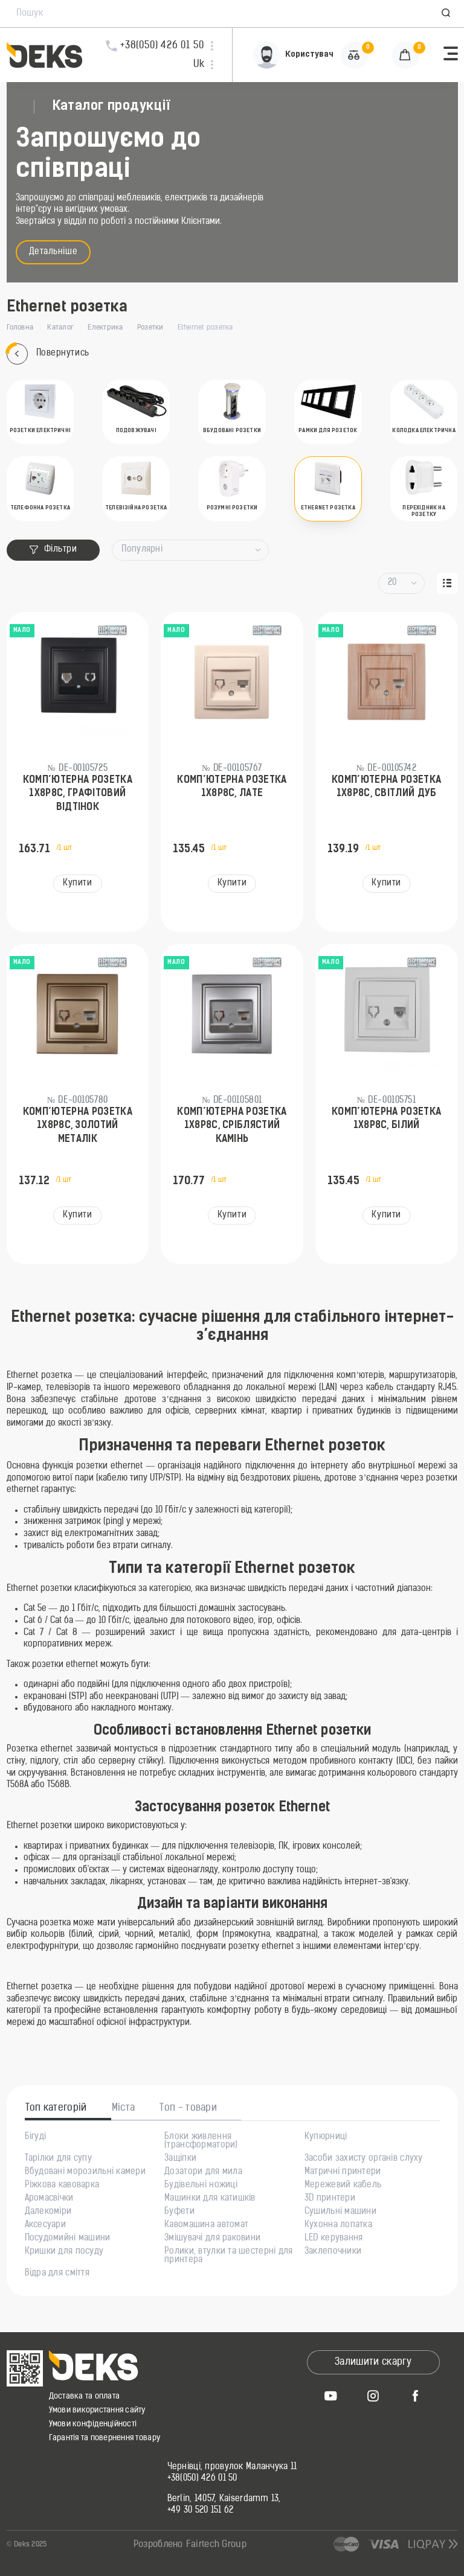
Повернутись (48, 354)
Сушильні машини (340, 2212)
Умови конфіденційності (93, 2424)
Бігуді (36, 2137)
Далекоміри (48, 2212)
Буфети (179, 2212)
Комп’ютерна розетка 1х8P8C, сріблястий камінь (231, 1126)
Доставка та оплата (84, 2396)
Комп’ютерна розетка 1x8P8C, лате (231, 787)
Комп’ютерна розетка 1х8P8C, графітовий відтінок (77, 794)
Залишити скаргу (373, 2362)
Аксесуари (45, 2225)
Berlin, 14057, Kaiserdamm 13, (224, 2499)
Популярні (142, 549)
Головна (20, 327)
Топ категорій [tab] (56, 2108)
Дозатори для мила (203, 2172)
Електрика (105, 327)
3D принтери (329, 2199)
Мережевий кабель (342, 2185)
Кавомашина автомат (206, 2225)
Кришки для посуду (64, 2252)
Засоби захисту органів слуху (363, 2159)
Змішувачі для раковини (212, 2238)
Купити (77, 883)
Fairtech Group (216, 2544)
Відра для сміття (57, 2273)
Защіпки (180, 2159)
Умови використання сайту (97, 2410)
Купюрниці (325, 2137)
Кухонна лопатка (338, 2225)
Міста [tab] (123, 2108)
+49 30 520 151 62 (200, 2511)
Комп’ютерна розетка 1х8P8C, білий (386, 1119)
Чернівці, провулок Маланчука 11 (232, 2467)
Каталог (60, 327)
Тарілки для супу (58, 2159)
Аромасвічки (49, 2199)
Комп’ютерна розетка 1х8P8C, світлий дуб (386, 787)
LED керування (333, 2238)
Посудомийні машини (68, 2238)
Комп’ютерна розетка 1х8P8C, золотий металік (77, 1126)
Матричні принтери (342, 2172)
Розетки (150, 327)
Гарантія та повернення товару (105, 2438)
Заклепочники (332, 2252)
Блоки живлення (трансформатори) (200, 2141)
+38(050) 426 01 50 (202, 2479)
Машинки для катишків (210, 2199)
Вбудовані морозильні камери (85, 2172)
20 (392, 582)
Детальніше (53, 252)
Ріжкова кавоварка (62, 2185)
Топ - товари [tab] (188, 2108)
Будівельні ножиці (200, 2185)
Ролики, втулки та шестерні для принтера (228, 2256)
